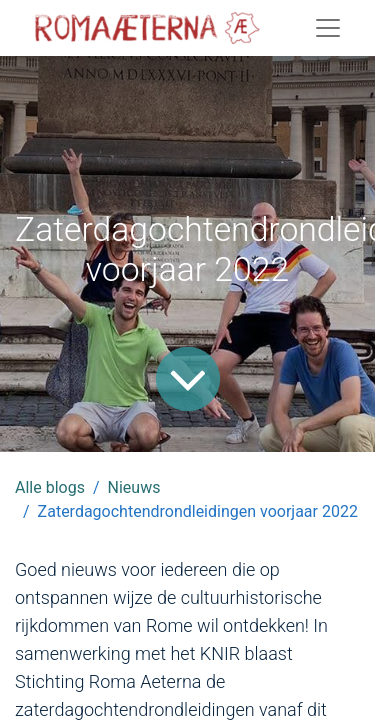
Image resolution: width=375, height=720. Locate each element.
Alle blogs (50, 487)
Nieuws (134, 487)
